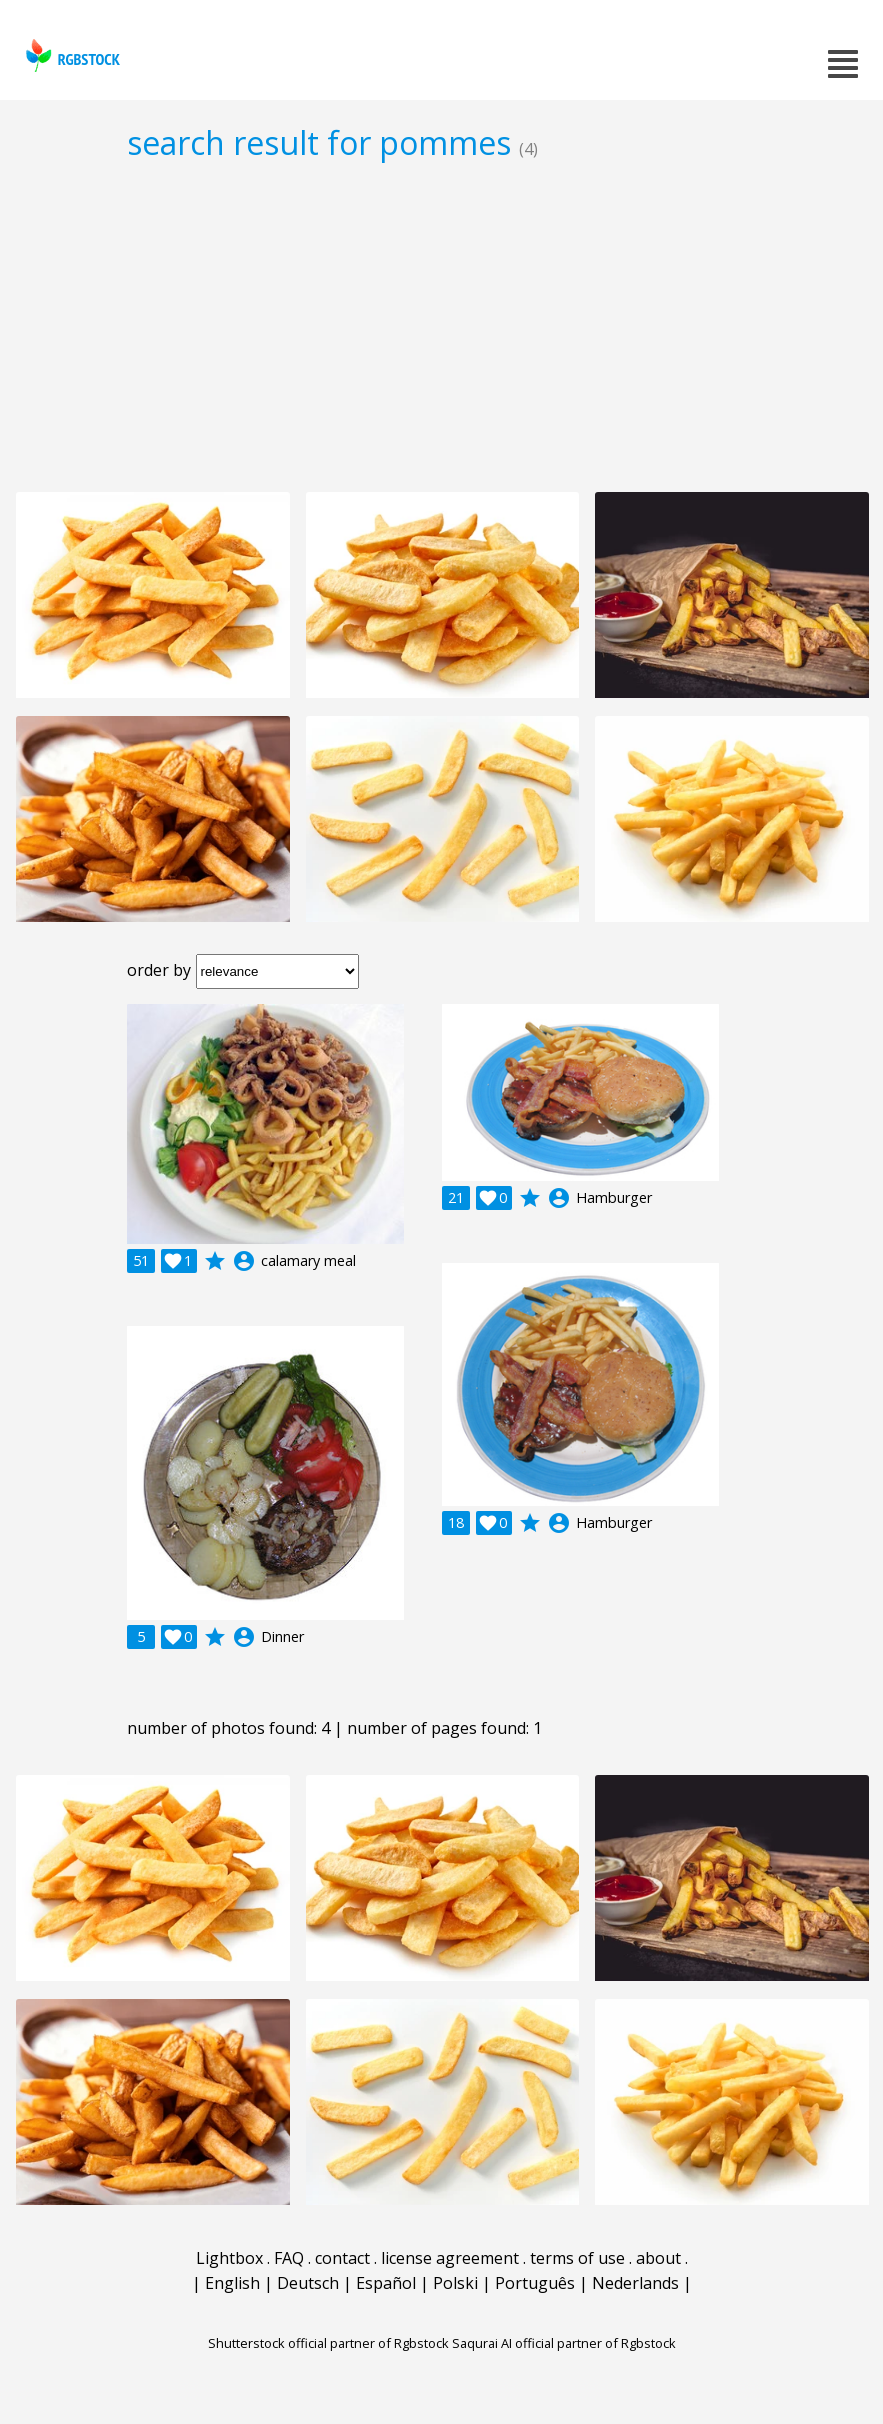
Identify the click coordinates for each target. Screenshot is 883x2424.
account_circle (244, 1261)
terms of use (577, 2258)
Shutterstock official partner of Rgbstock (328, 2343)
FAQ (289, 2258)
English (232, 2283)
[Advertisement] (441, 326)
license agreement (450, 2258)
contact (342, 2258)
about (658, 2258)
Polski (455, 2283)
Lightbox (229, 2258)
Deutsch (308, 2283)
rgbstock (70, 55)
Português (535, 2283)
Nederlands (635, 2283)
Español (386, 2283)
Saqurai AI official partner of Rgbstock (564, 2343)
